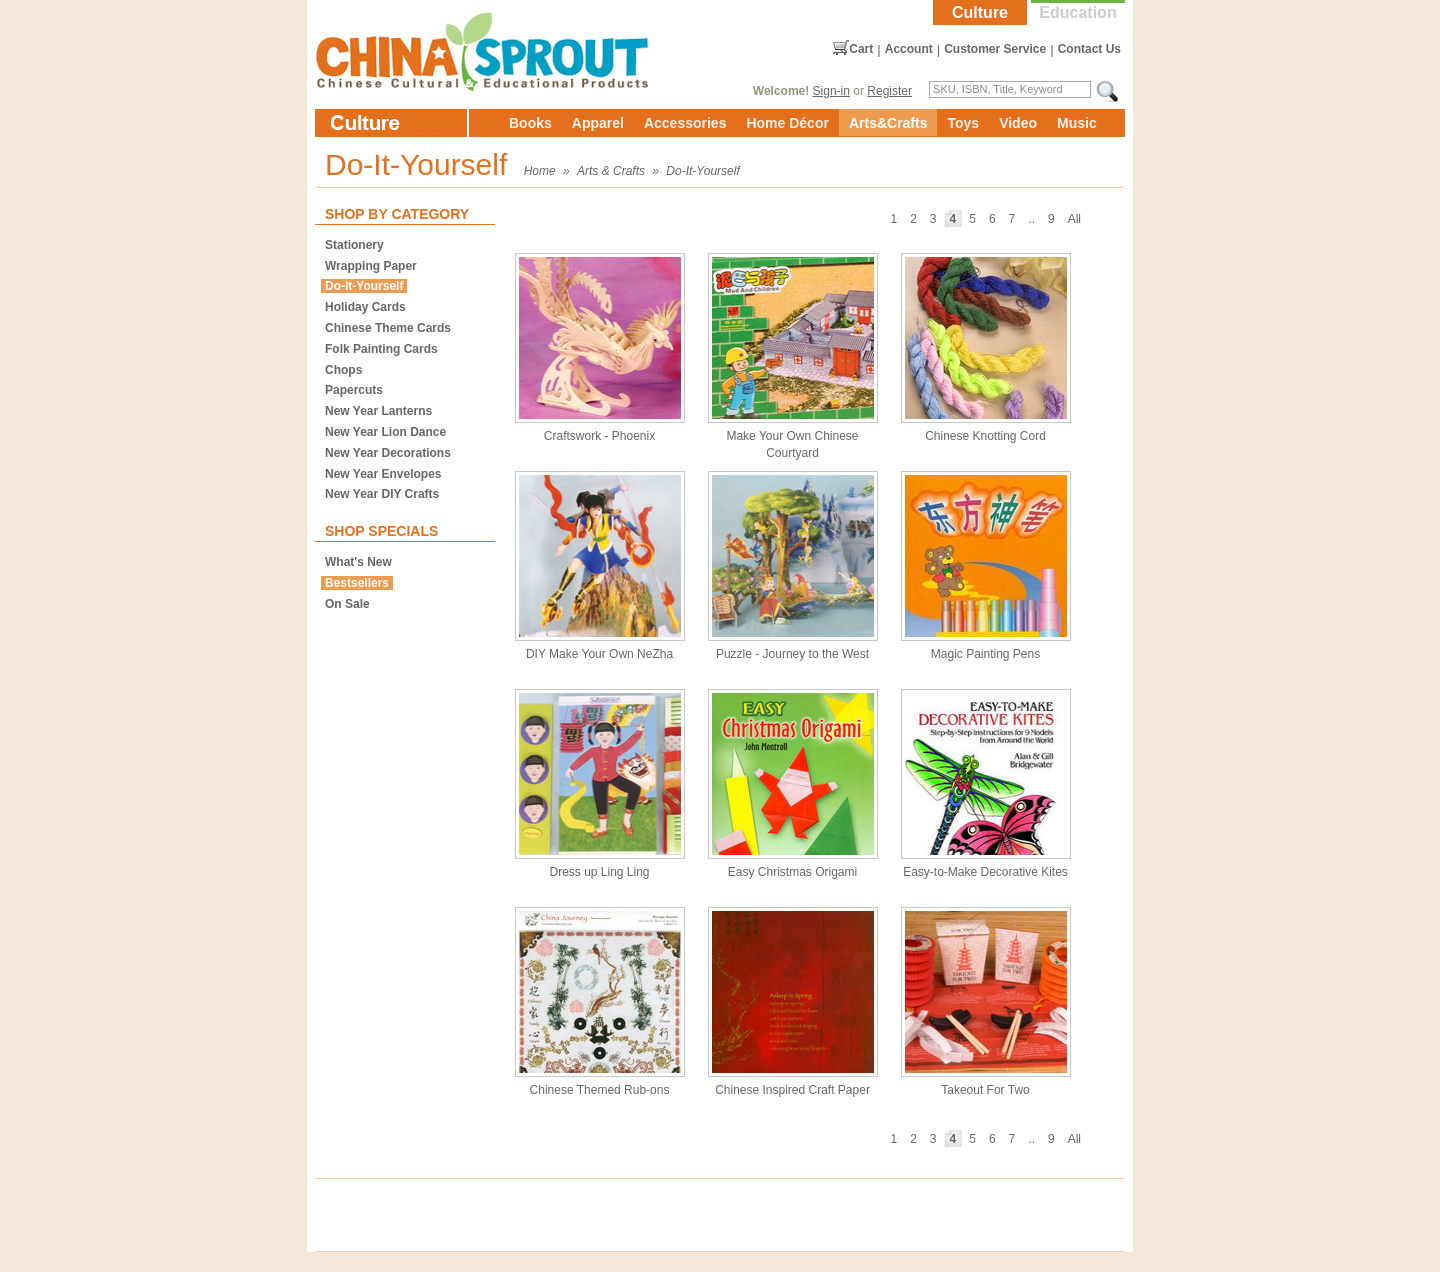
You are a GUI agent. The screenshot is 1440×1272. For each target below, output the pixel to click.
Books (530, 123)
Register (889, 91)
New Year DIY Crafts (382, 494)
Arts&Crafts (888, 123)
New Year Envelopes (383, 474)
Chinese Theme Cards (388, 328)
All (1074, 219)
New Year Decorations (388, 453)
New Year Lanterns (378, 411)
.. (1031, 219)
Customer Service (995, 49)
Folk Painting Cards (381, 349)
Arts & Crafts (611, 171)
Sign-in (831, 91)
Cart (861, 49)
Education (1077, 12)
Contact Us (1089, 49)
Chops (343, 370)
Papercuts (354, 390)
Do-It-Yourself (702, 171)
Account (909, 49)
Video (1018, 123)
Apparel (598, 123)
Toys (963, 123)
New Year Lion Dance (385, 432)
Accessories (685, 123)
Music (1077, 123)
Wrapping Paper (371, 266)
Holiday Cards (365, 307)
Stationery (354, 245)
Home (540, 171)
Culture (980, 12)
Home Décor (787, 123)
